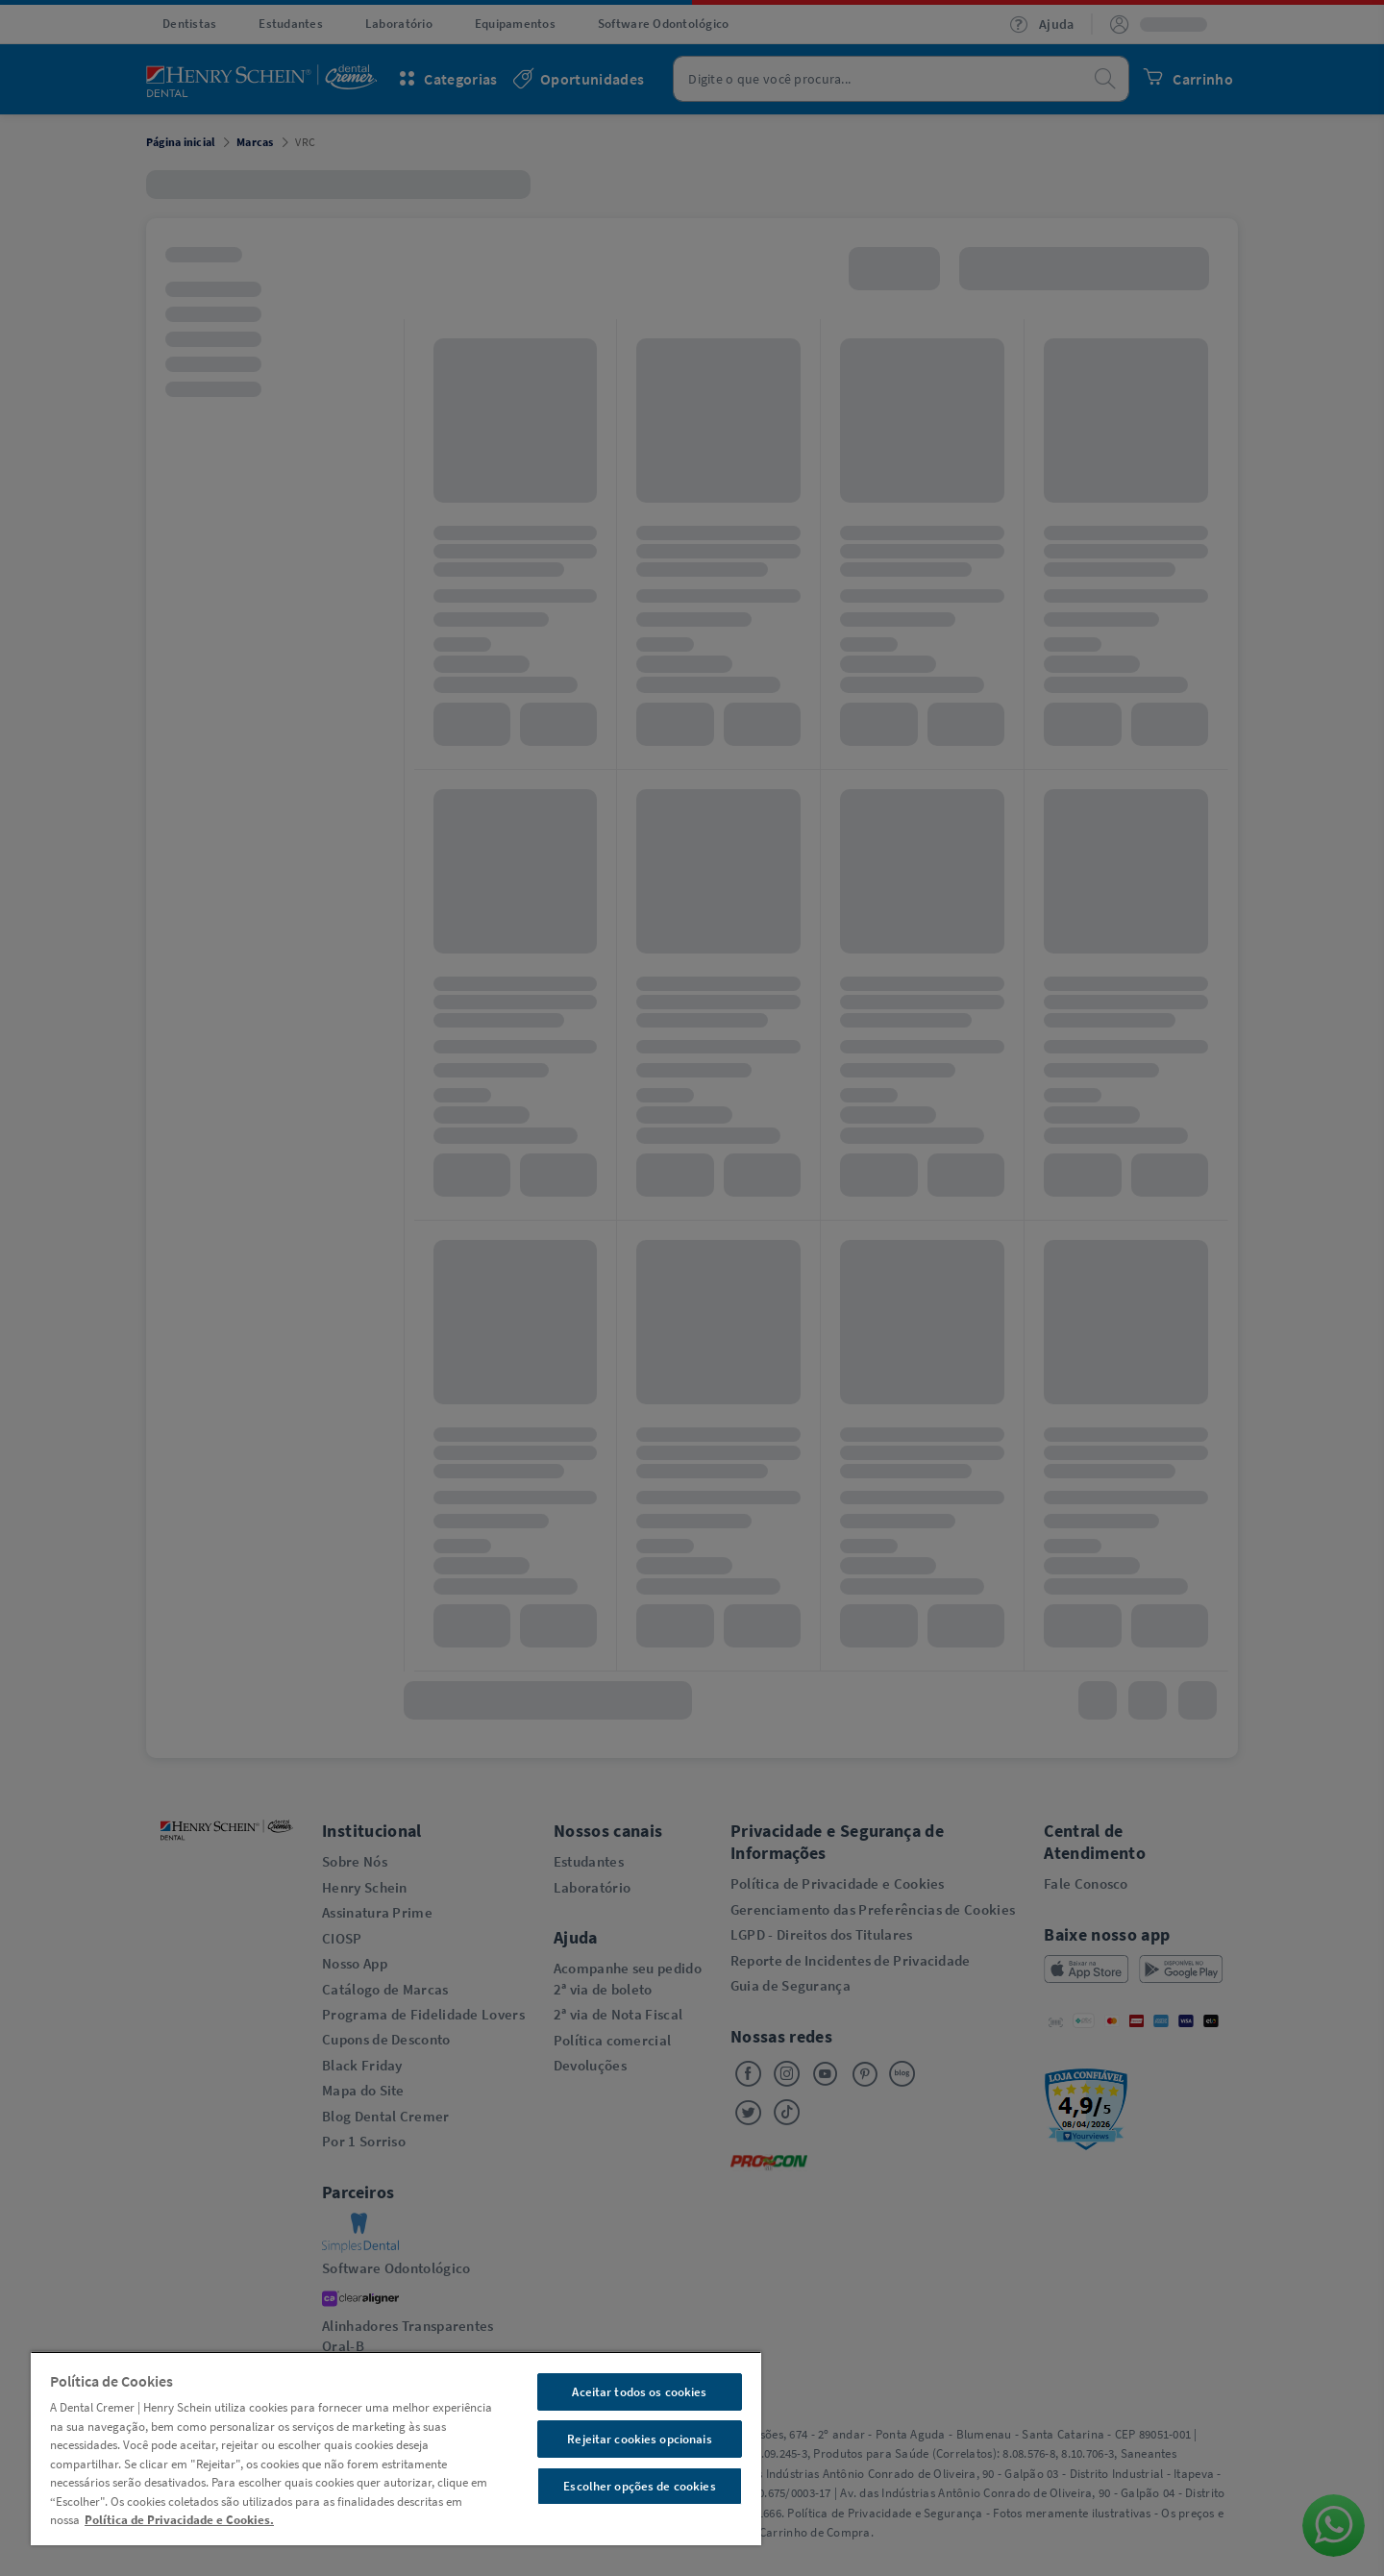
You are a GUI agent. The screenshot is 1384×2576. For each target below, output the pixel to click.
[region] (396, 2448)
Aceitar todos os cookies (639, 2392)
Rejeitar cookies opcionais (639, 2439)
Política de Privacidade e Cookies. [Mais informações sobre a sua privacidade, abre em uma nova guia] (179, 2520)
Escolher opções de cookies (639, 2486)
